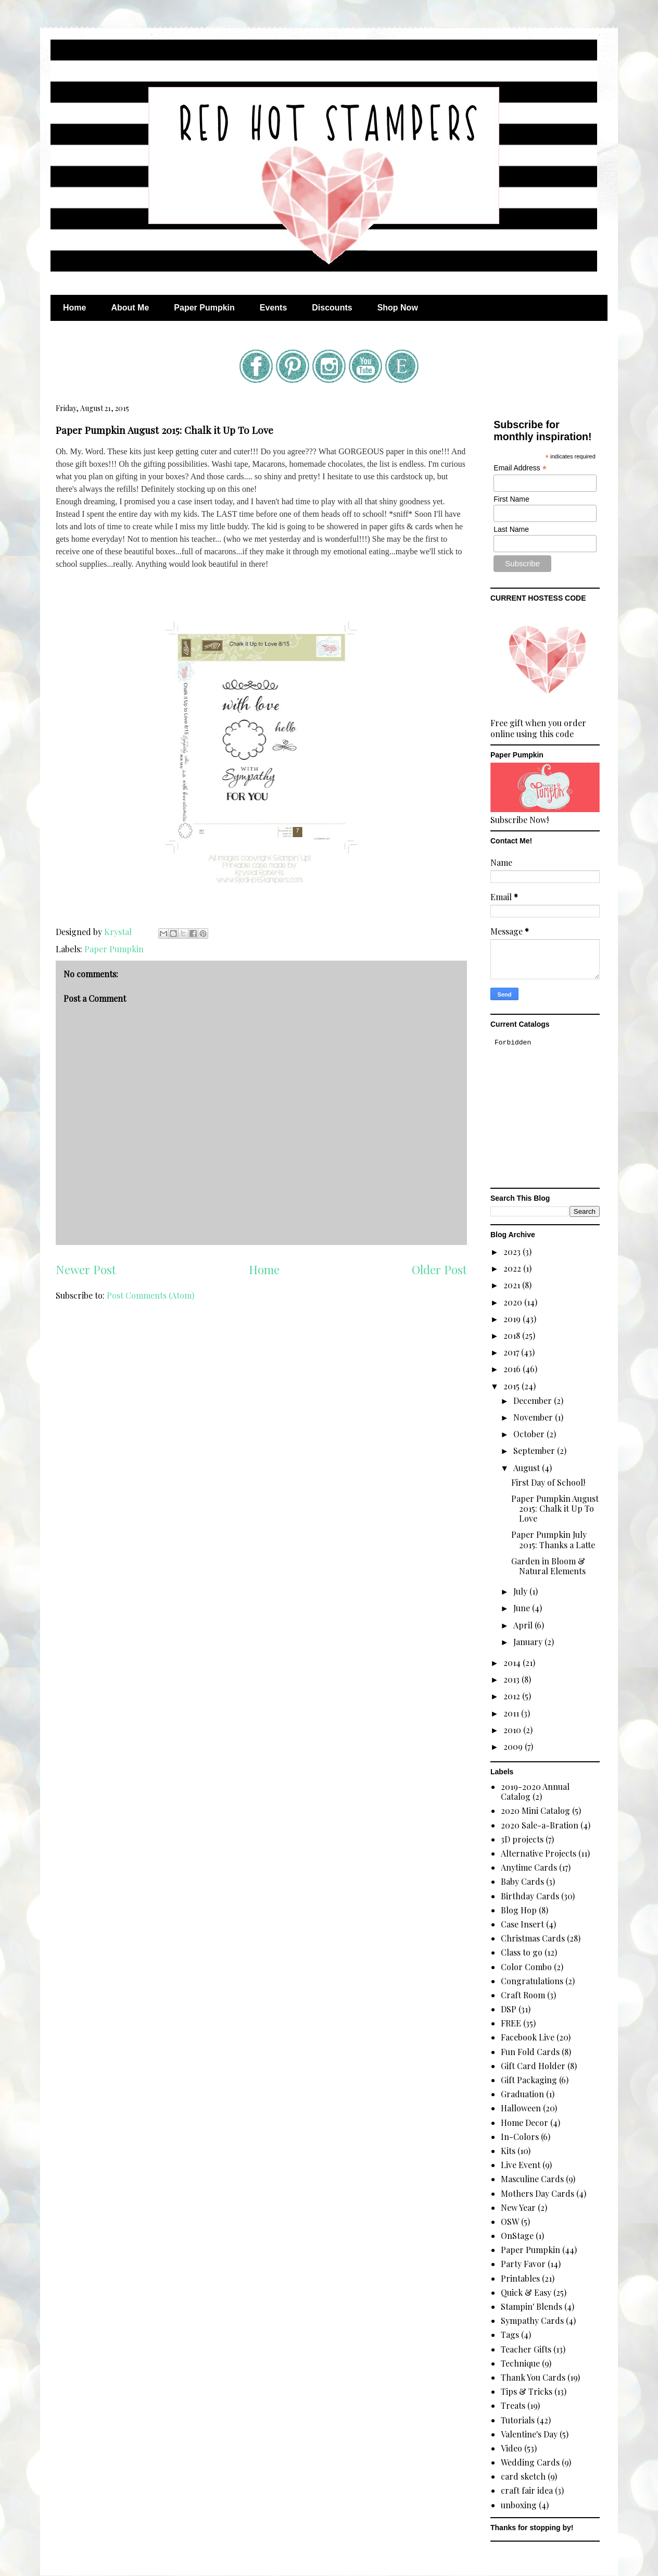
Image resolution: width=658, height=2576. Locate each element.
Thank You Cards (533, 2377)
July (521, 1591)
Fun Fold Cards (530, 2051)
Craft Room (523, 1994)
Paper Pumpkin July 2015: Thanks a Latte (553, 1539)
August (527, 1467)
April (524, 1625)
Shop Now (397, 307)
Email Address (520, 468)
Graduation (522, 2093)
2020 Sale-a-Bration (539, 1825)
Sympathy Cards (532, 2320)
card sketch (523, 2476)
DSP (508, 2008)
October (530, 1433)
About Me (130, 307)
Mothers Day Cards (537, 2193)
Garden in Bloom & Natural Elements (548, 1565)
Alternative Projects (538, 1853)
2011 (512, 1713)
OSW (510, 2221)
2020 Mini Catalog (535, 1810)
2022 (513, 1268)
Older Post (439, 1269)
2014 (513, 1662)
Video (511, 2448)
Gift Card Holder (533, 2065)
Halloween (521, 2107)
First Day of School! (548, 1482)
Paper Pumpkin (204, 307)
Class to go (521, 1952)
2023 (513, 1251)
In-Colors (520, 2136)
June (522, 1607)
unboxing (519, 2504)
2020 (513, 1302)
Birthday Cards (530, 1895)
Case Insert (522, 1924)
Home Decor (524, 2122)
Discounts (332, 307)
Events (273, 307)
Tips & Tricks (526, 2391)
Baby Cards (522, 1881)
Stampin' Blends (531, 2306)
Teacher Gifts (526, 2349)
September (535, 1450)
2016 (513, 1368)
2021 (512, 1284)
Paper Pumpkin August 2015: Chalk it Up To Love (555, 1508)
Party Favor (523, 2263)
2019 (513, 1318)
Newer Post (86, 1269)
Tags (510, 2334)
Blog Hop (519, 1910)
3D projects (522, 1839)
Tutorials (518, 2420)
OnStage (517, 2235)
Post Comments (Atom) (150, 1295)
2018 (512, 1335)
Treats (513, 2405)
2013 (512, 1679)
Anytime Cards (529, 1867)
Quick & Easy (526, 2292)
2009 (514, 1746)
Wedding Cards (530, 2462)
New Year (518, 2207)
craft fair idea (527, 2490)
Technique (520, 2363)
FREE (511, 2023)
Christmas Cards (533, 1938)
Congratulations (532, 1980)
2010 (513, 1729)
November (534, 1417)
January (529, 1641)
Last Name (511, 529)
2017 (512, 1352)
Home (74, 307)
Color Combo (526, 1966)
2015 (512, 1385)
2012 (512, 1695)
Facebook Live (527, 2037)
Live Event (520, 2164)
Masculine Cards (532, 2178)
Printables (520, 2278)
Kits (508, 2150)
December (533, 1400)
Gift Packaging (529, 2079)
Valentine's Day (529, 2434)
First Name (511, 499)
